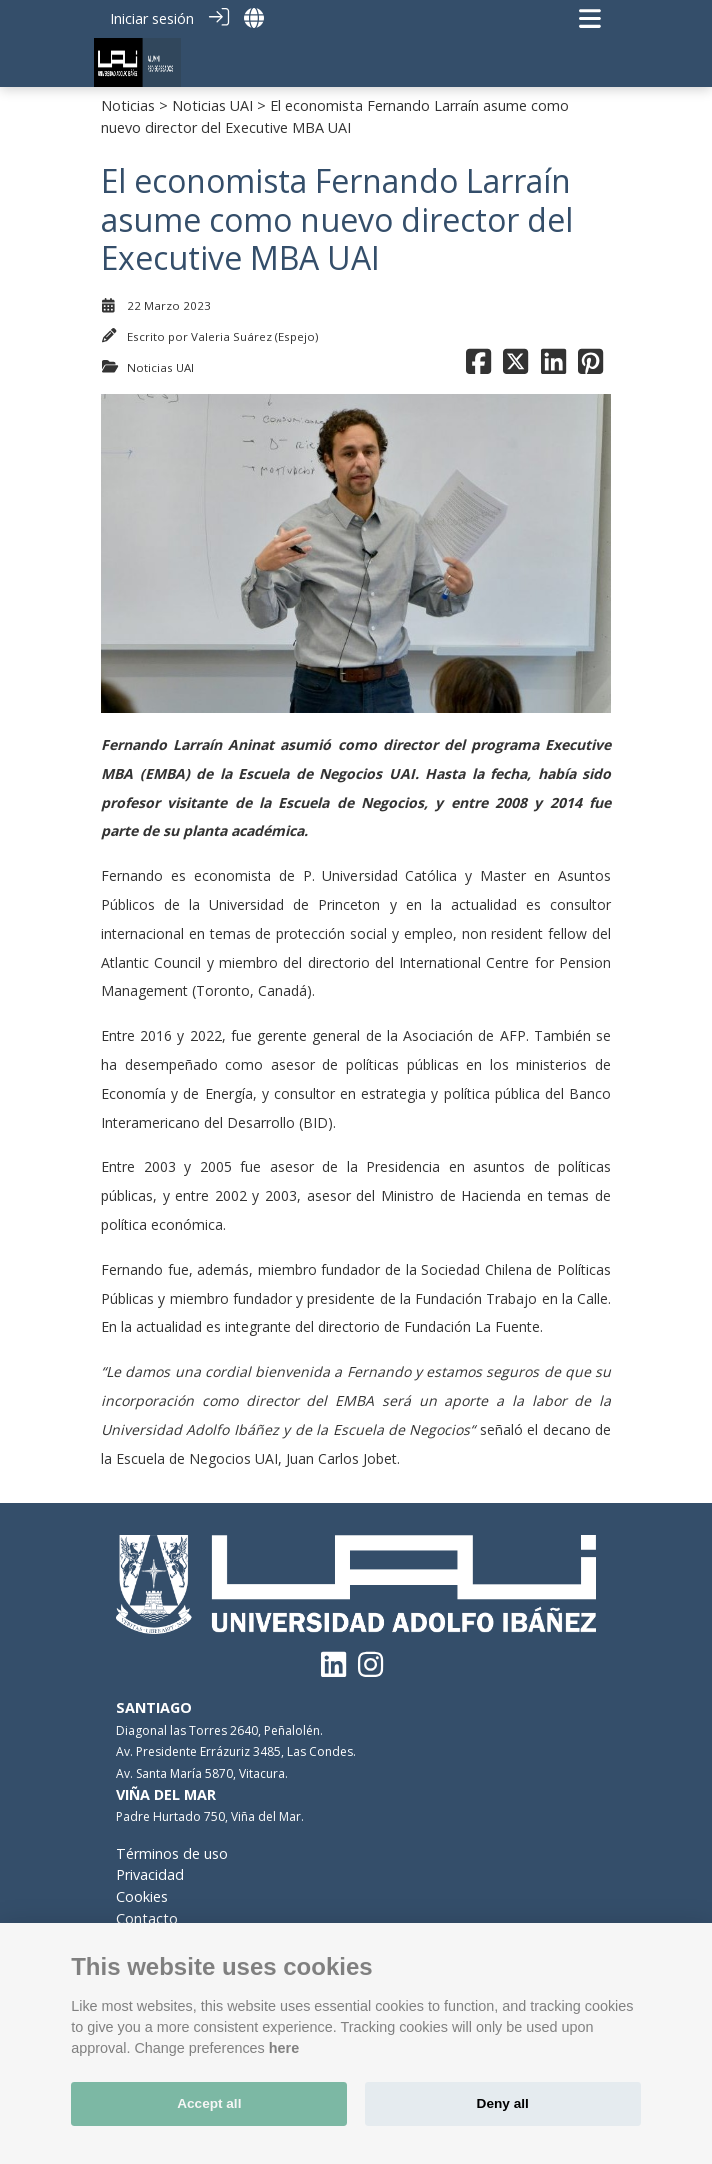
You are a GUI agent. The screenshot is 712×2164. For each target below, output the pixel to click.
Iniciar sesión (152, 18)
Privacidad (150, 1874)
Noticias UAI (212, 105)
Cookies (142, 1896)
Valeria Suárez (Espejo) (254, 336)
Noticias (128, 105)
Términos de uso (172, 1853)
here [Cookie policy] (284, 2048)
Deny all (503, 2103)
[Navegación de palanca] (590, 18)
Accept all (209, 2103)
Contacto (147, 1918)
